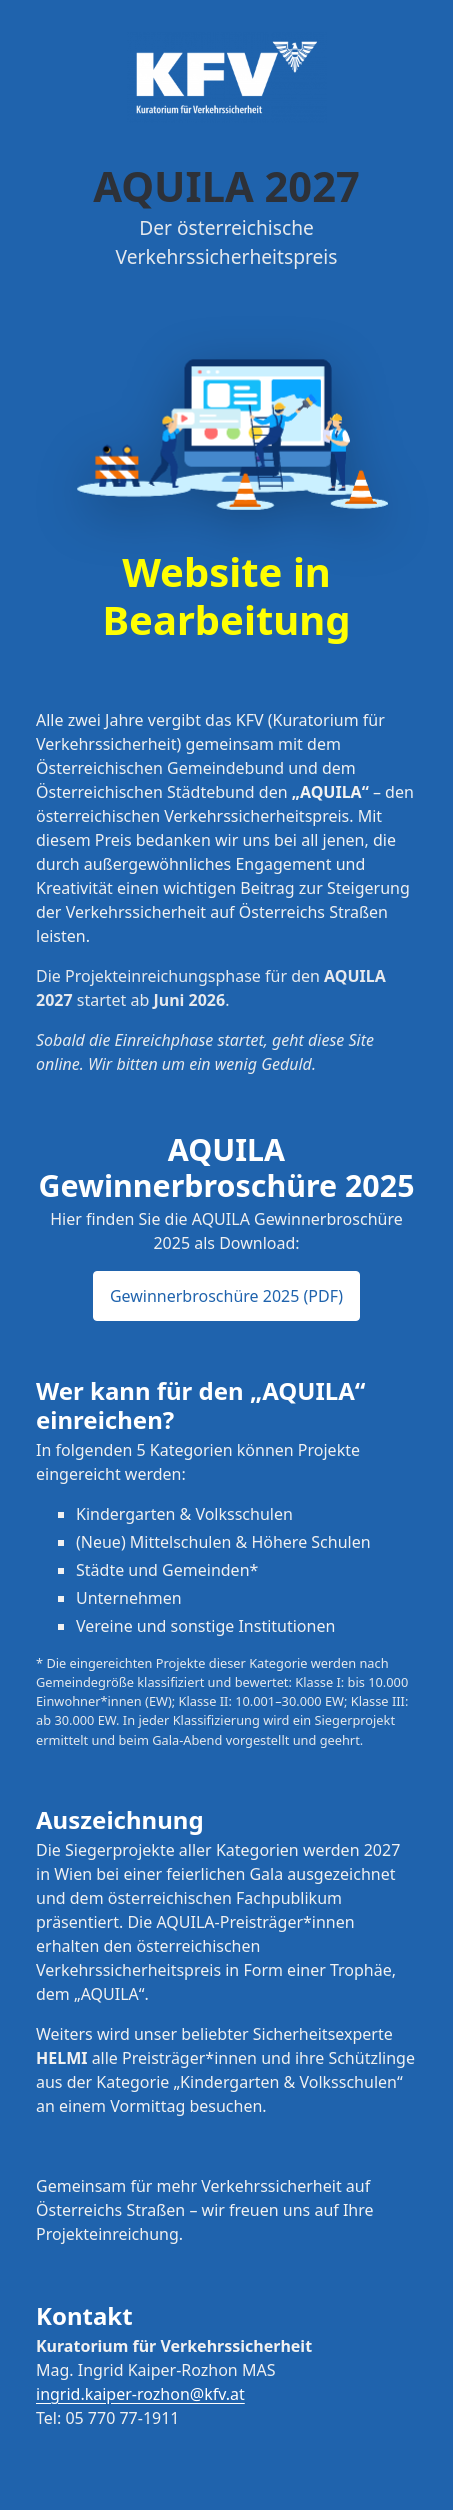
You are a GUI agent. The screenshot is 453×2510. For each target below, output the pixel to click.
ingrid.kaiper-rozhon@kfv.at (140, 2394)
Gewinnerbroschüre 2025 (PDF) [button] (226, 1296)
